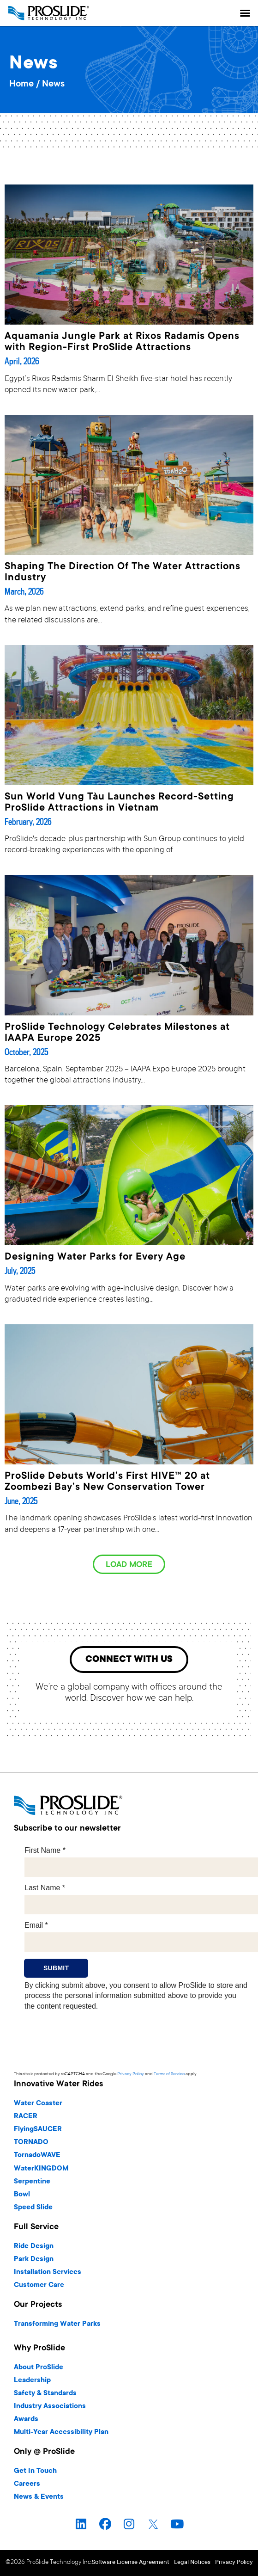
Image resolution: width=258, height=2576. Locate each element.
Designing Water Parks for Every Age (95, 1257)
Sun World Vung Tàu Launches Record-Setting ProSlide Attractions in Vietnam (119, 803)
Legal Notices (192, 2562)
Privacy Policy (130, 2074)
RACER (25, 2117)
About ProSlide (38, 2368)
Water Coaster (38, 2104)
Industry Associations (50, 2406)
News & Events (39, 2497)
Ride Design (34, 2246)
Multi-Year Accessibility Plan (61, 2432)
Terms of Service (169, 2074)
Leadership (32, 2381)
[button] (245, 13)
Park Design (34, 2259)
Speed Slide (33, 2208)
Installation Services (47, 2272)
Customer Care (39, 2285)
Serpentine (32, 2182)
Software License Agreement (130, 2562)
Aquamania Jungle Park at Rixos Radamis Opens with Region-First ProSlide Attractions (122, 342)
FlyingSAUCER (38, 2129)
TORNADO (31, 2142)
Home (21, 85)
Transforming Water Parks (57, 2324)
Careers (27, 2484)
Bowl (22, 2195)
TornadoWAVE (37, 2155)
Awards (26, 2419)
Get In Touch (35, 2471)
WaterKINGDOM (41, 2169)
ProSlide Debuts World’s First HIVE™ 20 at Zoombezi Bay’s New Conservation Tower (107, 1482)
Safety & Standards (45, 2394)
